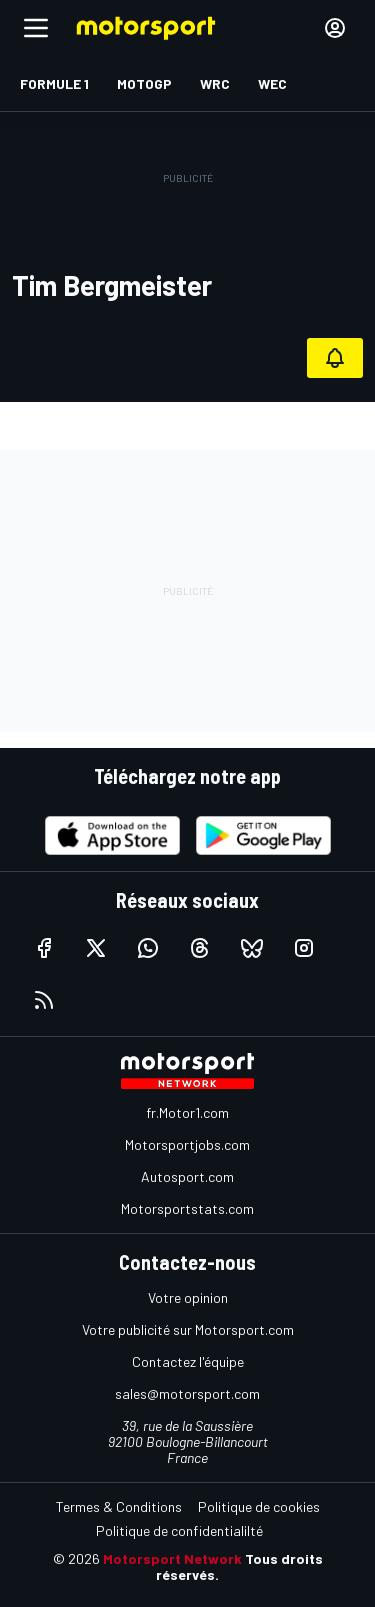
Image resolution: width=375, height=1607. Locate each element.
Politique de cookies (259, 1506)
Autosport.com (187, 1176)
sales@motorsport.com (187, 1393)
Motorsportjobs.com (187, 1144)
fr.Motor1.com (187, 1112)
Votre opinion (188, 1297)
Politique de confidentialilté (179, 1530)
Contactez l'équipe (188, 1361)
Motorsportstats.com (187, 1208)
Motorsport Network (172, 1558)
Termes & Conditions (119, 1506)
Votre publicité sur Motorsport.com (188, 1329)
